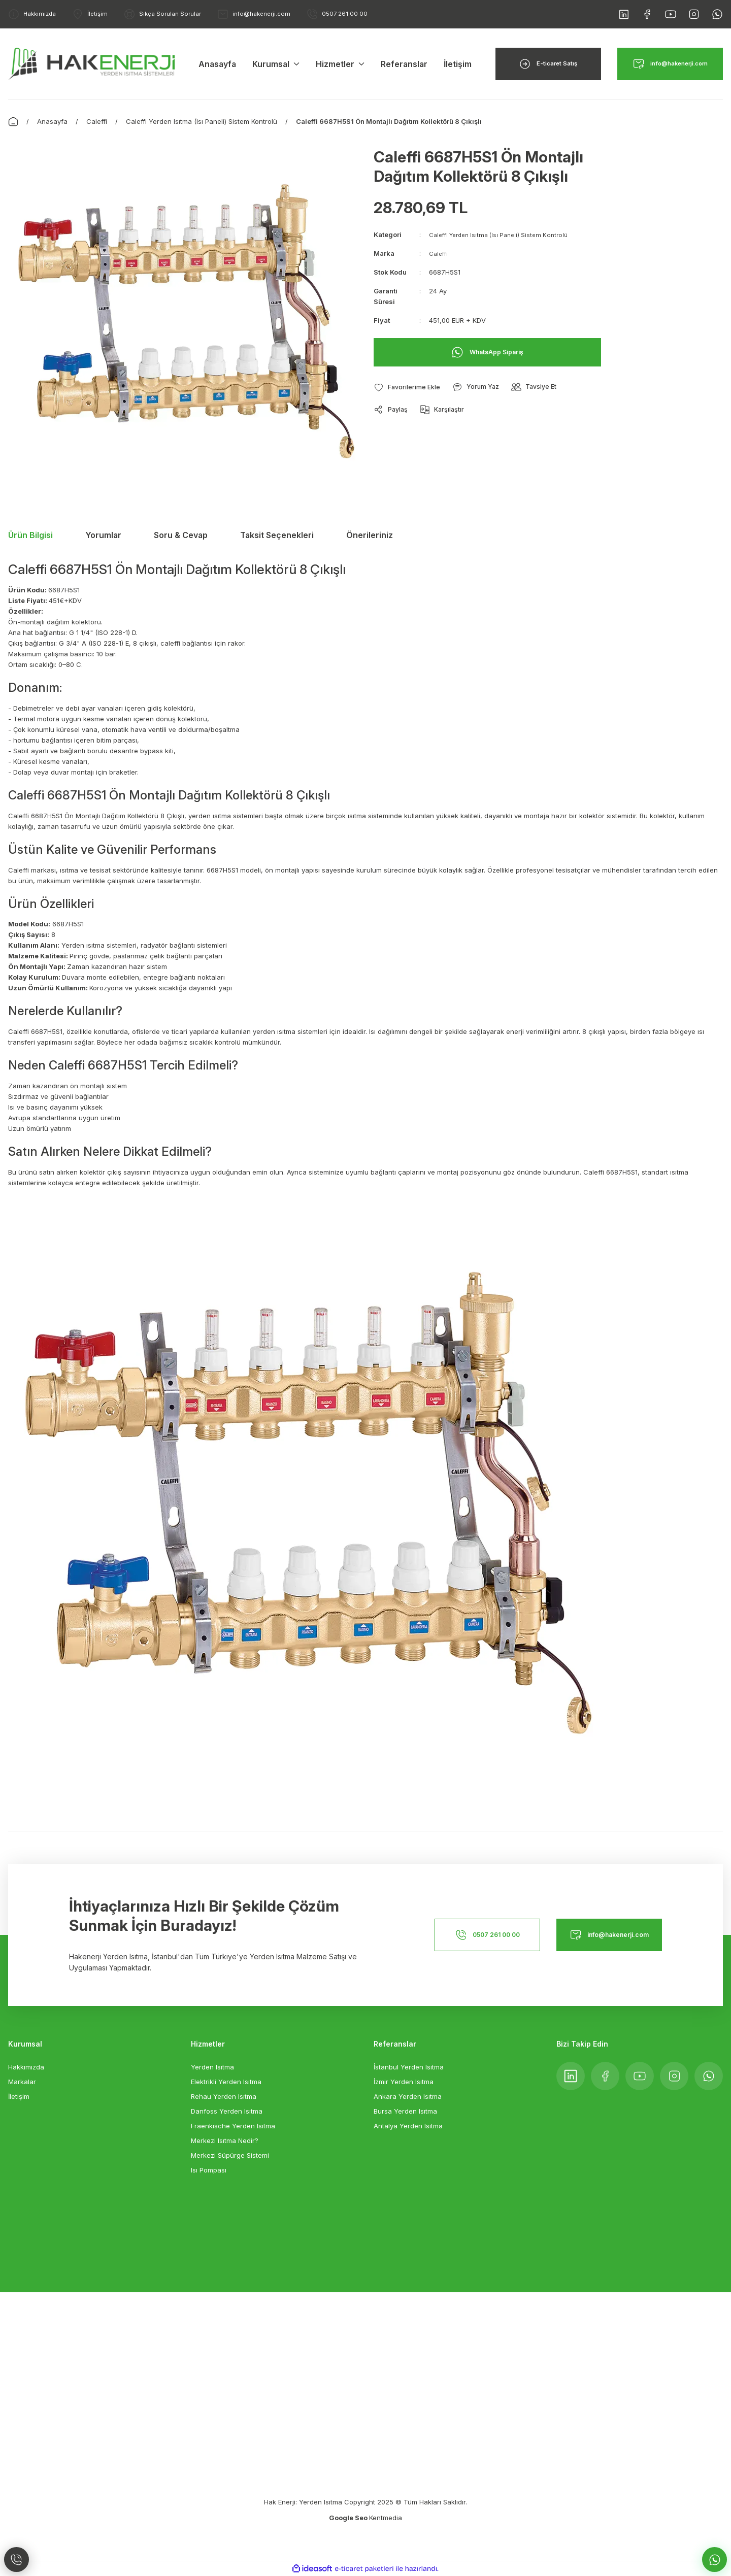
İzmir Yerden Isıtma (404, 2082)
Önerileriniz (369, 535)
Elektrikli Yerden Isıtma (226, 2082)
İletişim (18, 2096)
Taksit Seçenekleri (277, 535)
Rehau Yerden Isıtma (223, 2096)
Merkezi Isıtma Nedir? (224, 2140)
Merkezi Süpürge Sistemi (230, 2155)
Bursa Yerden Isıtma (405, 2111)
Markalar (22, 2082)
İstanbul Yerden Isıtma (409, 2067)
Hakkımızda (26, 2067)
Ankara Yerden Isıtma (408, 2096)
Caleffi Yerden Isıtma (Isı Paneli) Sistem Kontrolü (504, 234)
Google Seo (349, 2518)
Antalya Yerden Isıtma (408, 2126)
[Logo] (91, 63)
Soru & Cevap (181, 535)
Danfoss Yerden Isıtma (226, 2111)
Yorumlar (103, 535)
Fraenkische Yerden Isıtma (233, 2126)
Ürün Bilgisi (30, 535)
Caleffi (439, 253)
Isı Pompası (208, 2170)
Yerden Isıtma (212, 2067)
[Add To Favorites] (411, 387)
